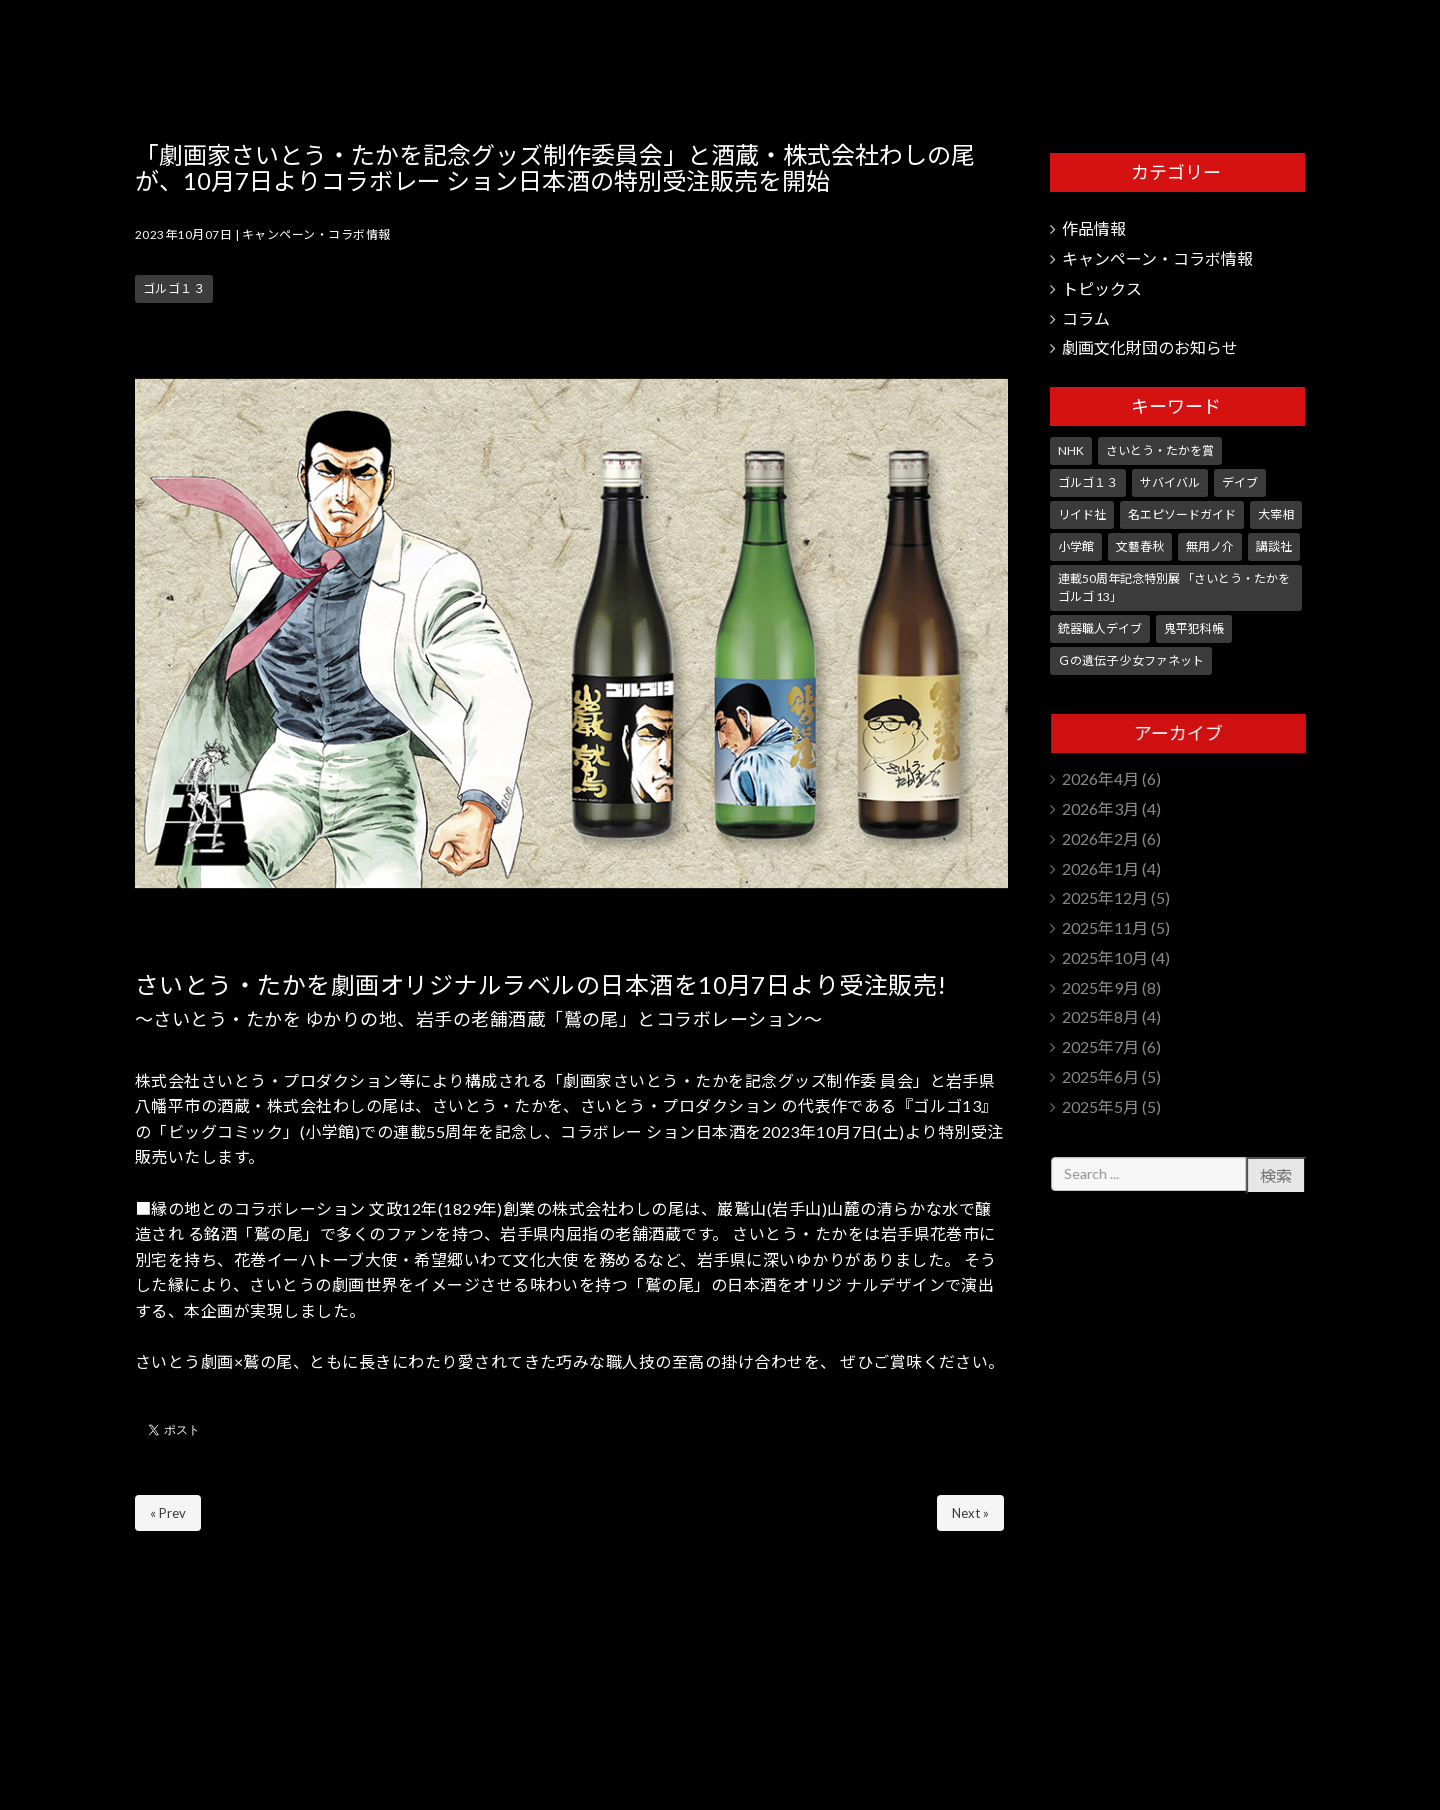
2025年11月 (1105, 927)
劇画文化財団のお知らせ (1150, 347)
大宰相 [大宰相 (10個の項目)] (1276, 514)
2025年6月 (1100, 1076)
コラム (1086, 318)
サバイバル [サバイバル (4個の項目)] (1170, 482)
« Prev (168, 1513)
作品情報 (1094, 228)
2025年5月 (1100, 1106)
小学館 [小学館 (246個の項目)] (1076, 546)
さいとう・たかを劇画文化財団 (1209, 50)
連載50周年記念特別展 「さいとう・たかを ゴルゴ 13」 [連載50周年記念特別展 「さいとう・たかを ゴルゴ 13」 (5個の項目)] (1174, 587)
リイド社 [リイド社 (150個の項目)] (1082, 514)
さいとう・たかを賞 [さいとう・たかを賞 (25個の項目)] (1160, 450)
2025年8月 (1100, 1016)
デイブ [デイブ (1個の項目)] (1240, 482)
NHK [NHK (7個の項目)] (1071, 450)
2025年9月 (1100, 987)
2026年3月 (1100, 808)
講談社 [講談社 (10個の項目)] (1274, 546)
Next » (970, 1513)
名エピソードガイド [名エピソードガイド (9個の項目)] (1182, 514)
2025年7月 (1100, 1046)
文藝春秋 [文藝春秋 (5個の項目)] (1140, 546)
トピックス (1102, 288)
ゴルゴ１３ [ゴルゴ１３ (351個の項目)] (1088, 482)
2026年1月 (1100, 868)
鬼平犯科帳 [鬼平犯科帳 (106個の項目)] (1194, 628)
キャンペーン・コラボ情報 (316, 234)
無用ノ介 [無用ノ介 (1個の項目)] (1210, 546)
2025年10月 (1105, 957)
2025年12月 (1105, 897)
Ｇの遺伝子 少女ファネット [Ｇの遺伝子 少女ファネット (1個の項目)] (1131, 660)
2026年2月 (1100, 838)
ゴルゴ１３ (174, 288)
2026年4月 (1100, 778)
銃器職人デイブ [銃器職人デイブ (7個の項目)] (1100, 628)
